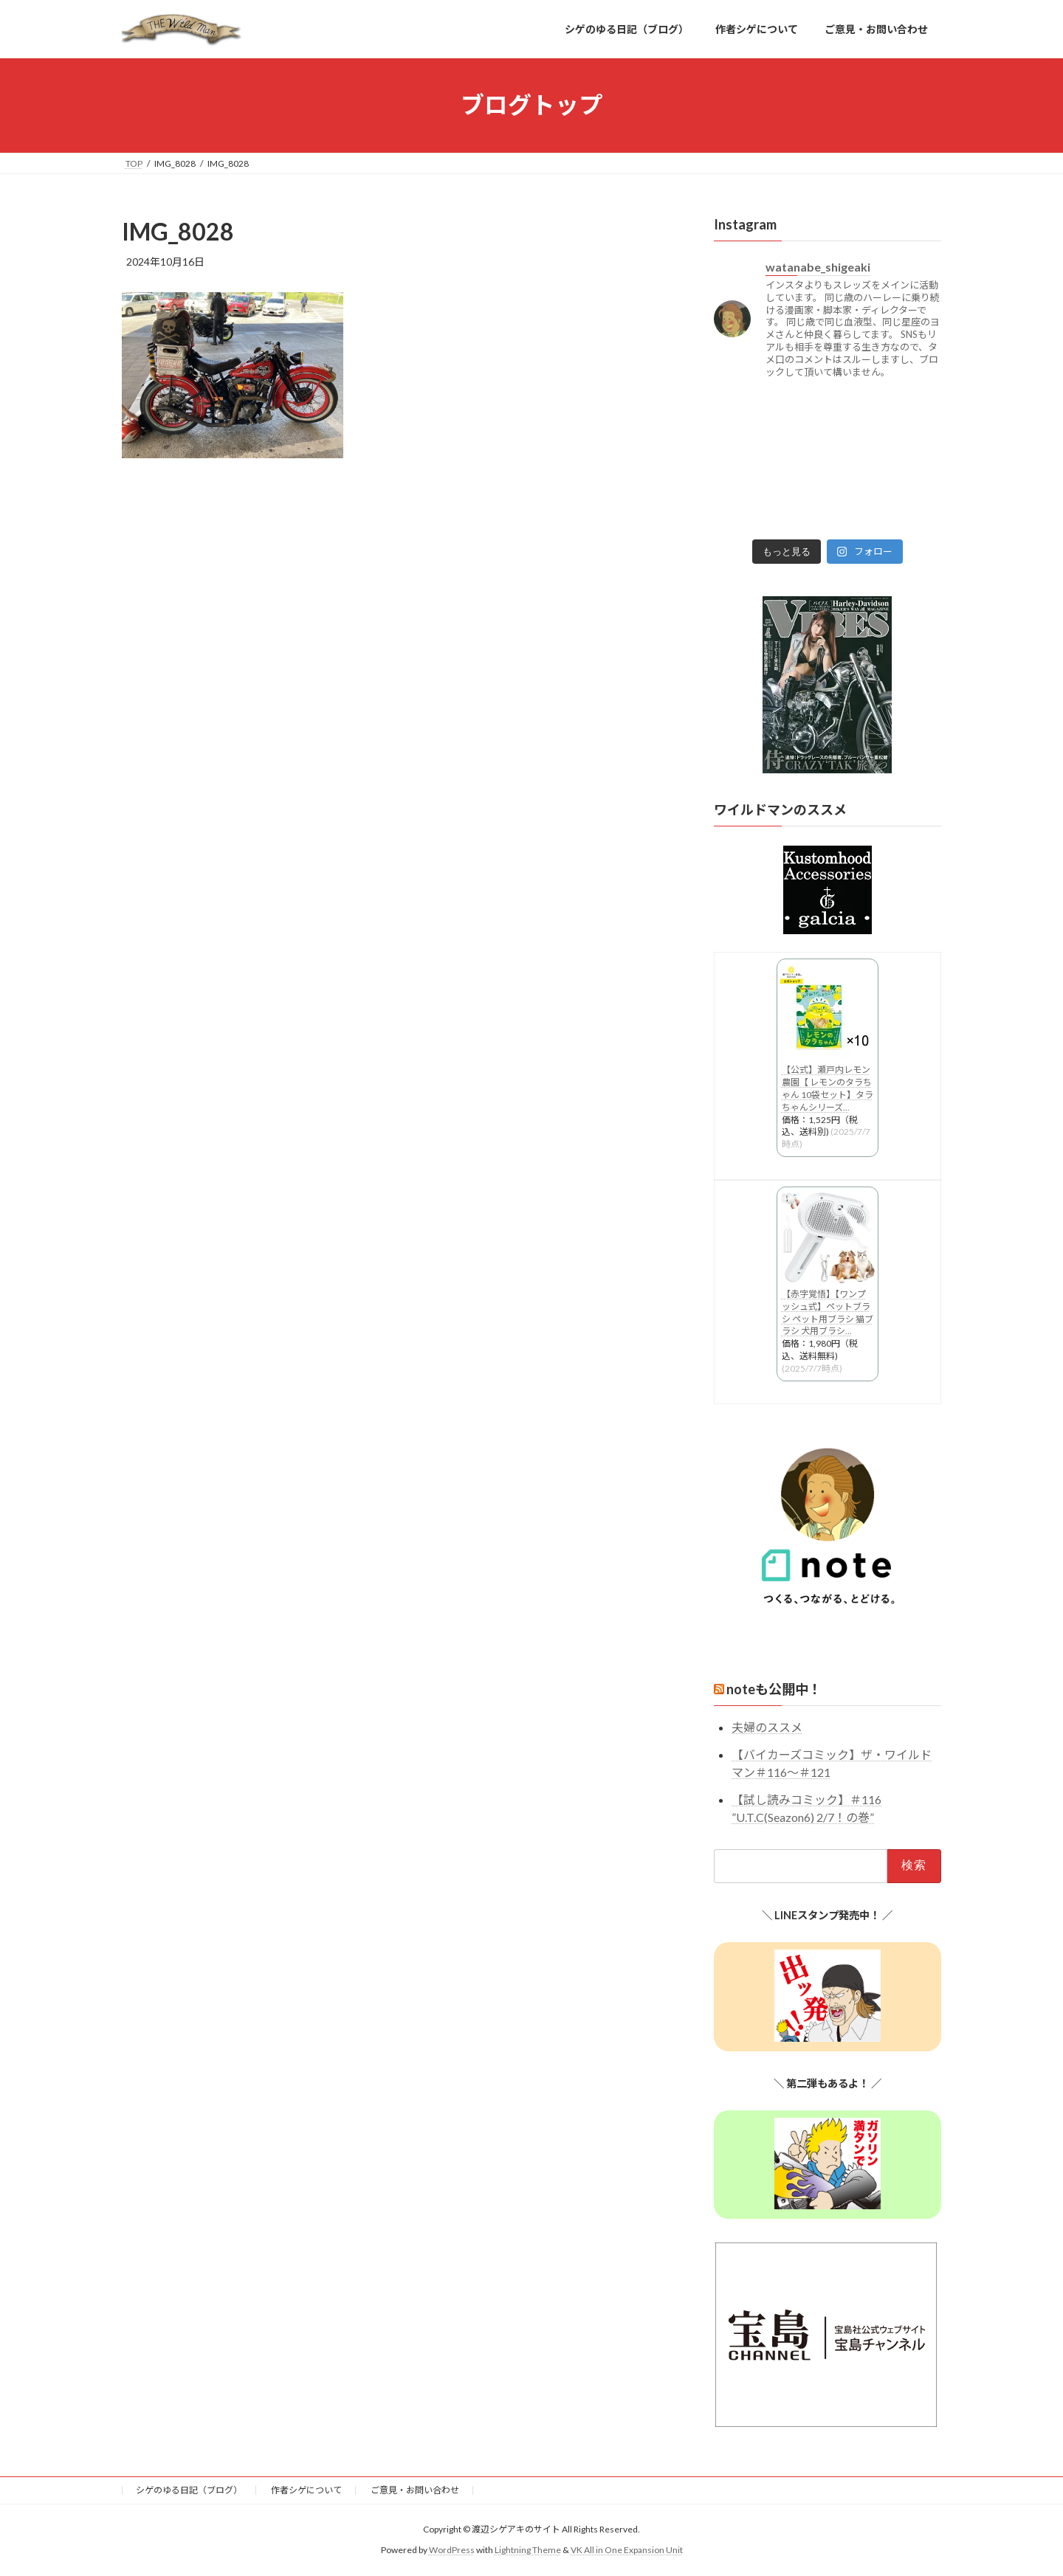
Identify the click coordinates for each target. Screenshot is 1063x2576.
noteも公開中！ (774, 1689)
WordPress (452, 2549)
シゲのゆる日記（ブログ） (189, 2490)
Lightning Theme (528, 2549)
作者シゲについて (306, 2490)
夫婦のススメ (767, 1727)
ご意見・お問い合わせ (415, 2490)
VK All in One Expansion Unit (627, 2549)
